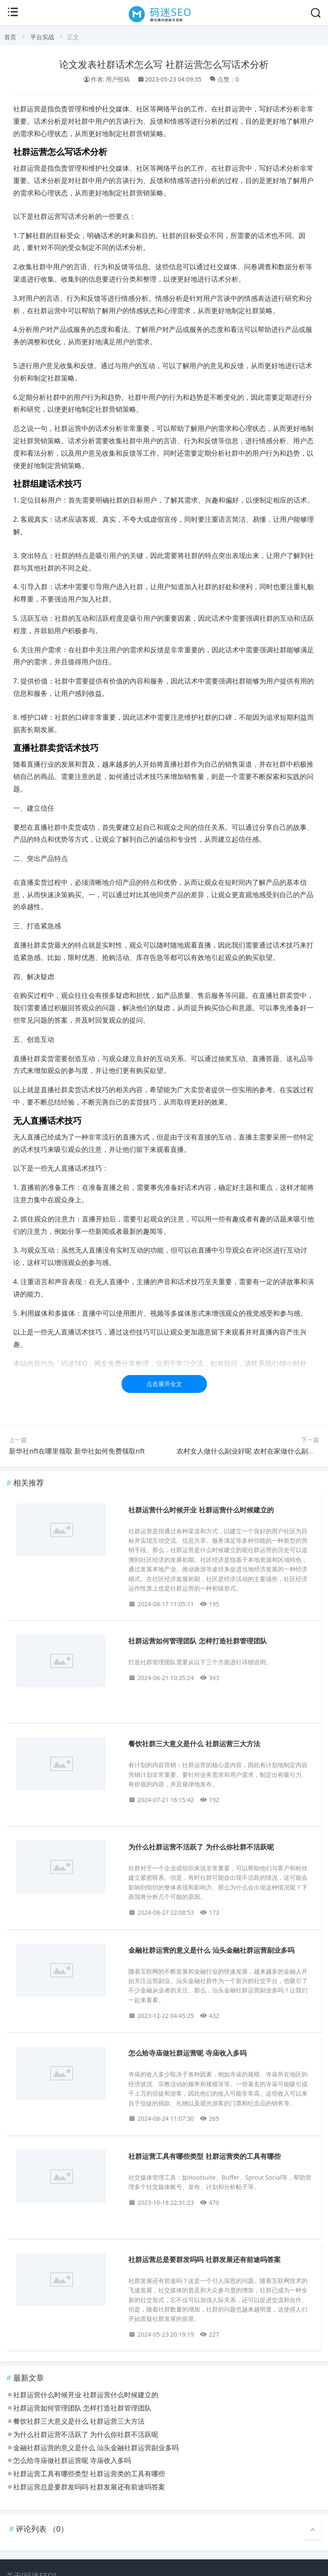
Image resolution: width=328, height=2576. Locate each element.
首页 (10, 37)
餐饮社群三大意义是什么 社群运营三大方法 (194, 1743)
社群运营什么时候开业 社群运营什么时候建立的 (200, 1510)
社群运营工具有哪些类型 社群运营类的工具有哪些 (204, 2156)
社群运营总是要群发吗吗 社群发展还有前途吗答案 (204, 2259)
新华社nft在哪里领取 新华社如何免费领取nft (77, 1451)
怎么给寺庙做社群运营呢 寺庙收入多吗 (187, 2053)
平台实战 (42, 37)
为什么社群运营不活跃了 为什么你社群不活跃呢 (200, 1847)
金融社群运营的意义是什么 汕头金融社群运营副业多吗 (211, 1950)
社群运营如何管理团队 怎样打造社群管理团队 (197, 1641)
